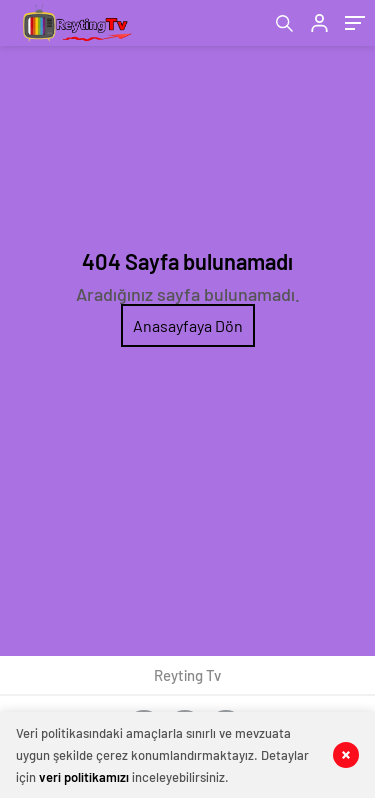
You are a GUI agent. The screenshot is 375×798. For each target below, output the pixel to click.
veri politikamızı (84, 777)
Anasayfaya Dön (188, 325)
